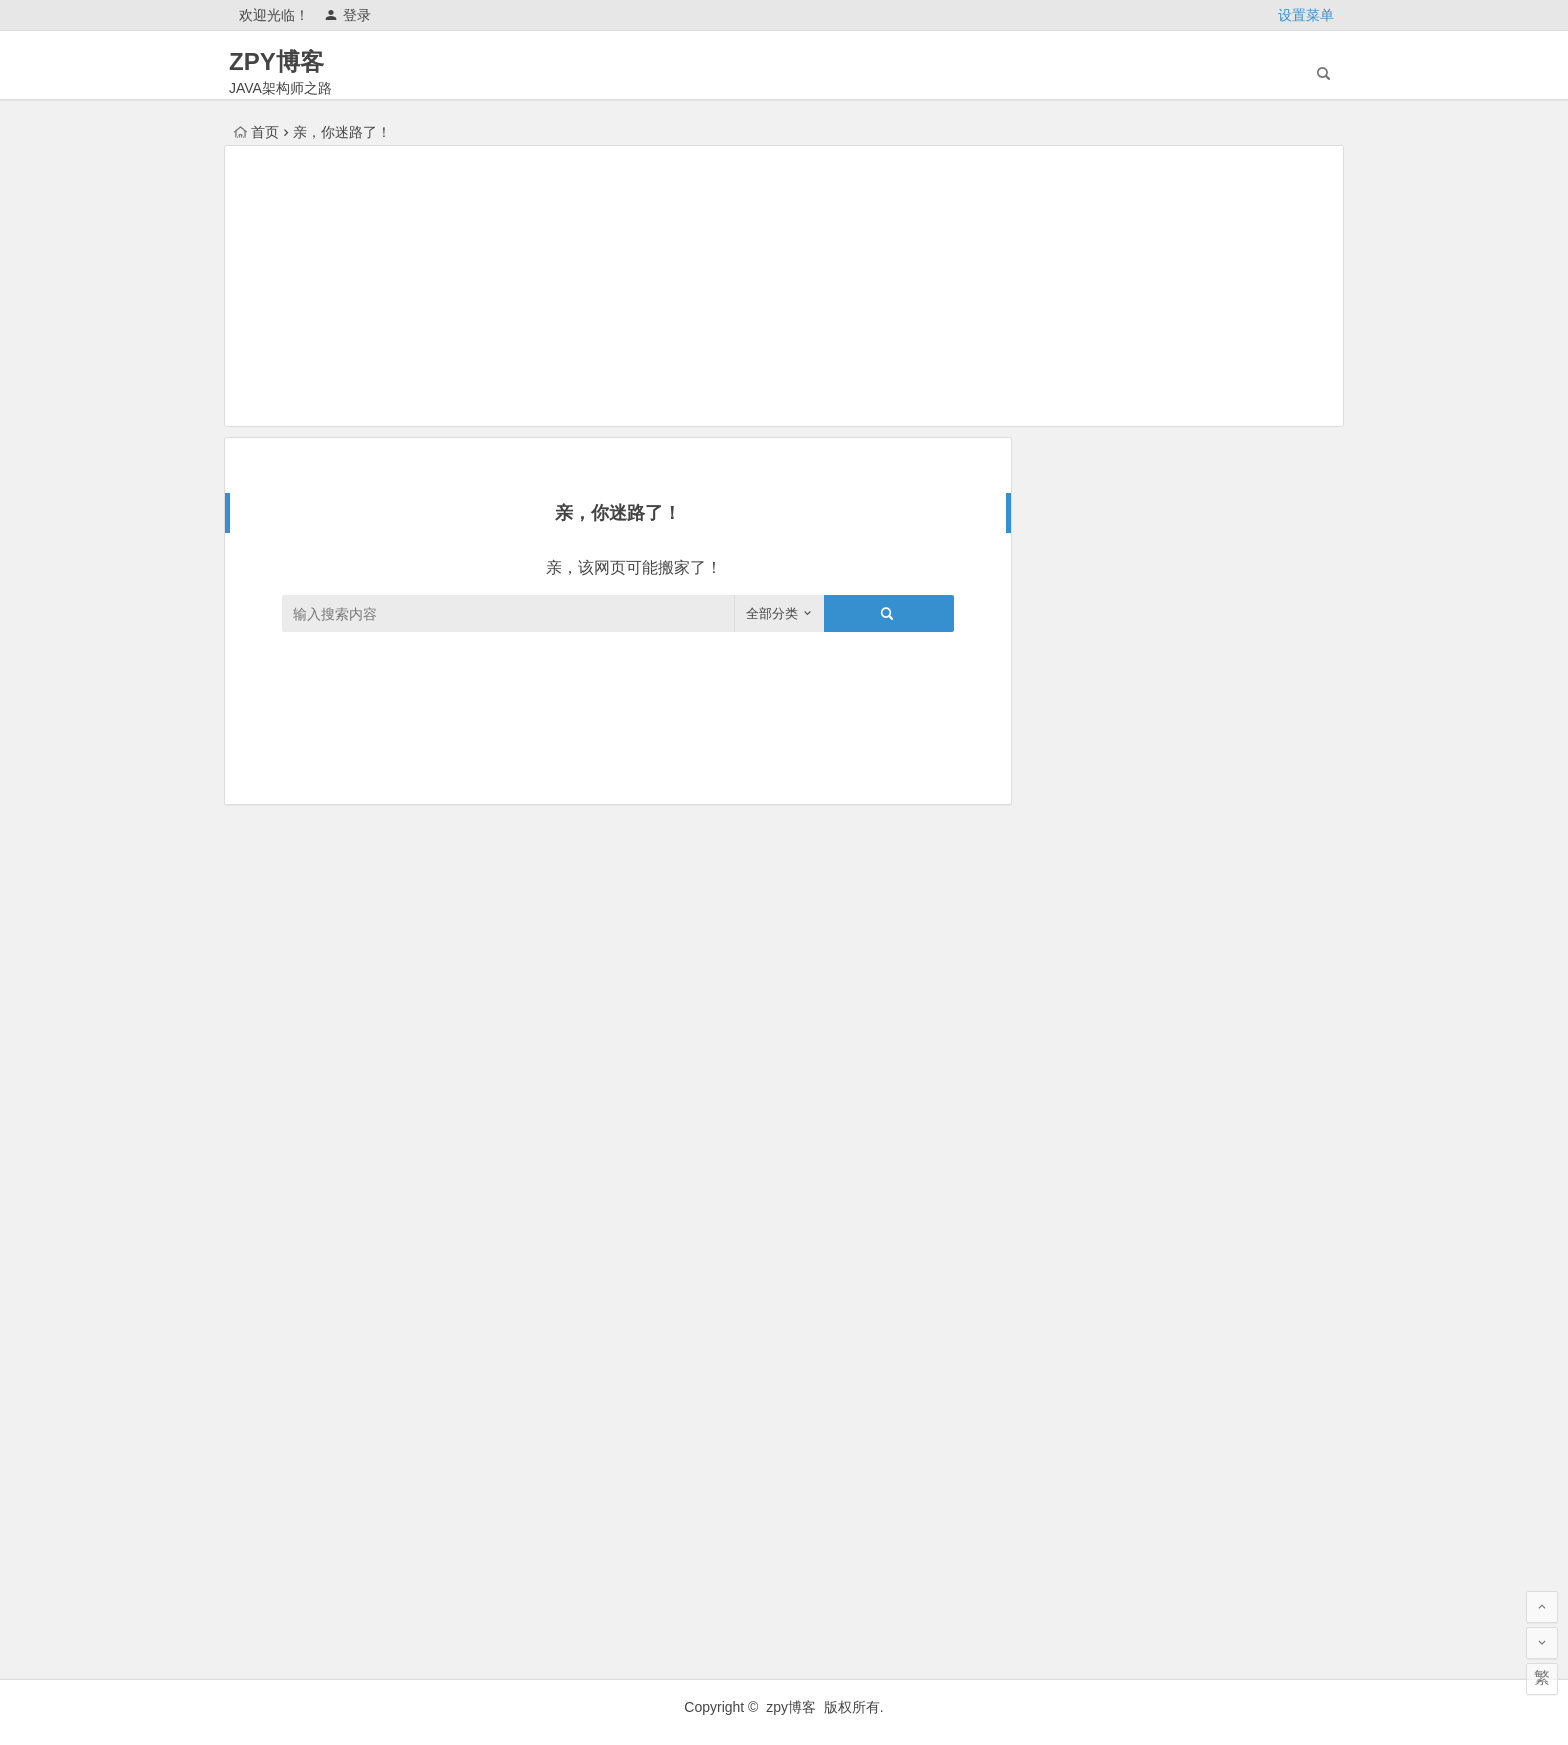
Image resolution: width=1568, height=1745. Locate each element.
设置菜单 (1306, 15)
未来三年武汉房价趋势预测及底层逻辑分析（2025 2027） (1232, 715)
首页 (256, 132)
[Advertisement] (784, 286)
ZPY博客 (276, 61)
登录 (347, 15)
